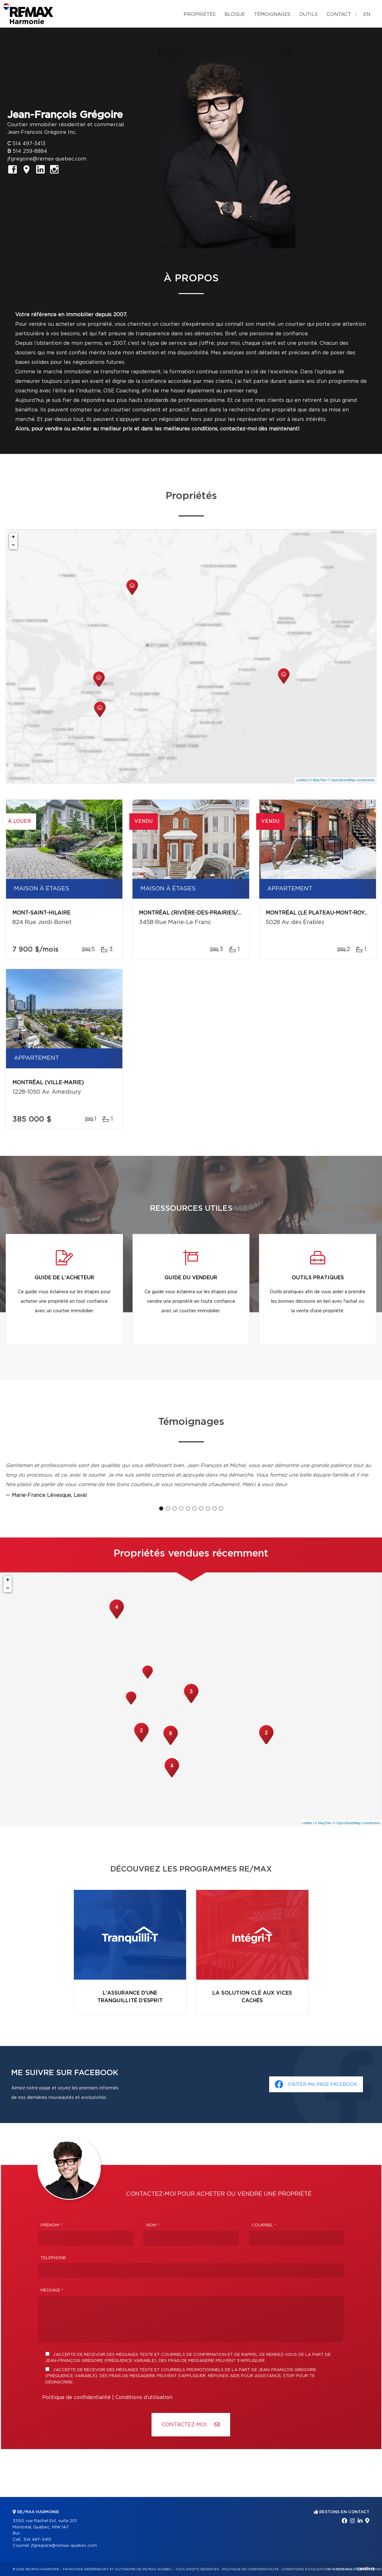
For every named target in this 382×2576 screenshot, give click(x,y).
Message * (52, 2290)
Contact (339, 14)
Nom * (152, 2225)
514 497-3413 (28, 143)
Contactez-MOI (191, 2424)
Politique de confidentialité (76, 2397)
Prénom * (51, 2225)
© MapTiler (318, 780)
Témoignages (272, 14)
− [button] (13, 545)
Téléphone (53, 2258)
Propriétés (200, 14)
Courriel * (264, 2225)
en (366, 14)
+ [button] (13, 537)
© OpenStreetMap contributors (350, 780)
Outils (308, 14)
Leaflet (301, 780)
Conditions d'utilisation (143, 2397)
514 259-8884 (30, 151)
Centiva (364, 2568)
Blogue (234, 14)
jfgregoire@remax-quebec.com (46, 158)
